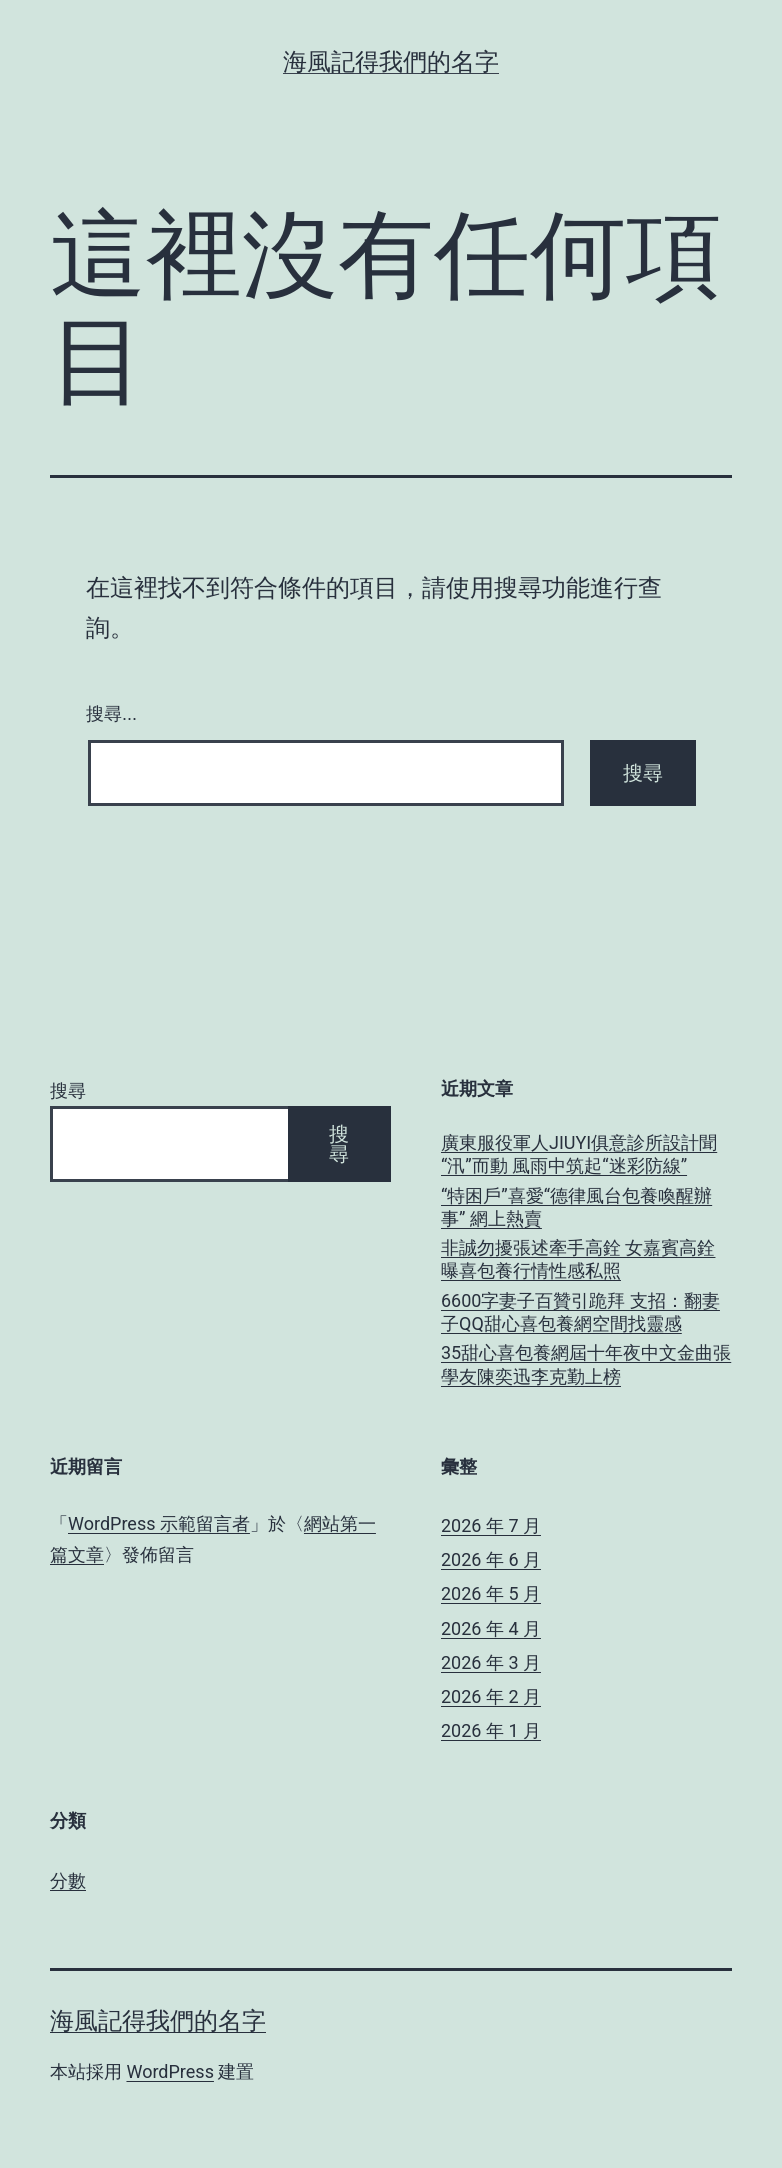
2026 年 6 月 (491, 1559)
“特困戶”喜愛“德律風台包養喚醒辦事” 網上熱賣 (576, 1207)
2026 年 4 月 (491, 1628)
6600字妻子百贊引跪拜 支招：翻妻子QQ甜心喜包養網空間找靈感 (580, 1312)
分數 (68, 1880)
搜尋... (111, 714)
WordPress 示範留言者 (159, 1523)
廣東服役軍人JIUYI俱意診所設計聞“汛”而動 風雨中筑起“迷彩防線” (579, 1154)
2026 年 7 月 (491, 1525)
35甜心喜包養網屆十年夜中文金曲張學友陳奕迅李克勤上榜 (586, 1364)
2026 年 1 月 (491, 1730)
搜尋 (68, 1090)
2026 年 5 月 (491, 1593)
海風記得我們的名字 (391, 62)
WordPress (169, 2071)
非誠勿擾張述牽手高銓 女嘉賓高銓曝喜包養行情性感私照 (578, 1259)
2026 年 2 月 (491, 1696)
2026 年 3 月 (491, 1662)
